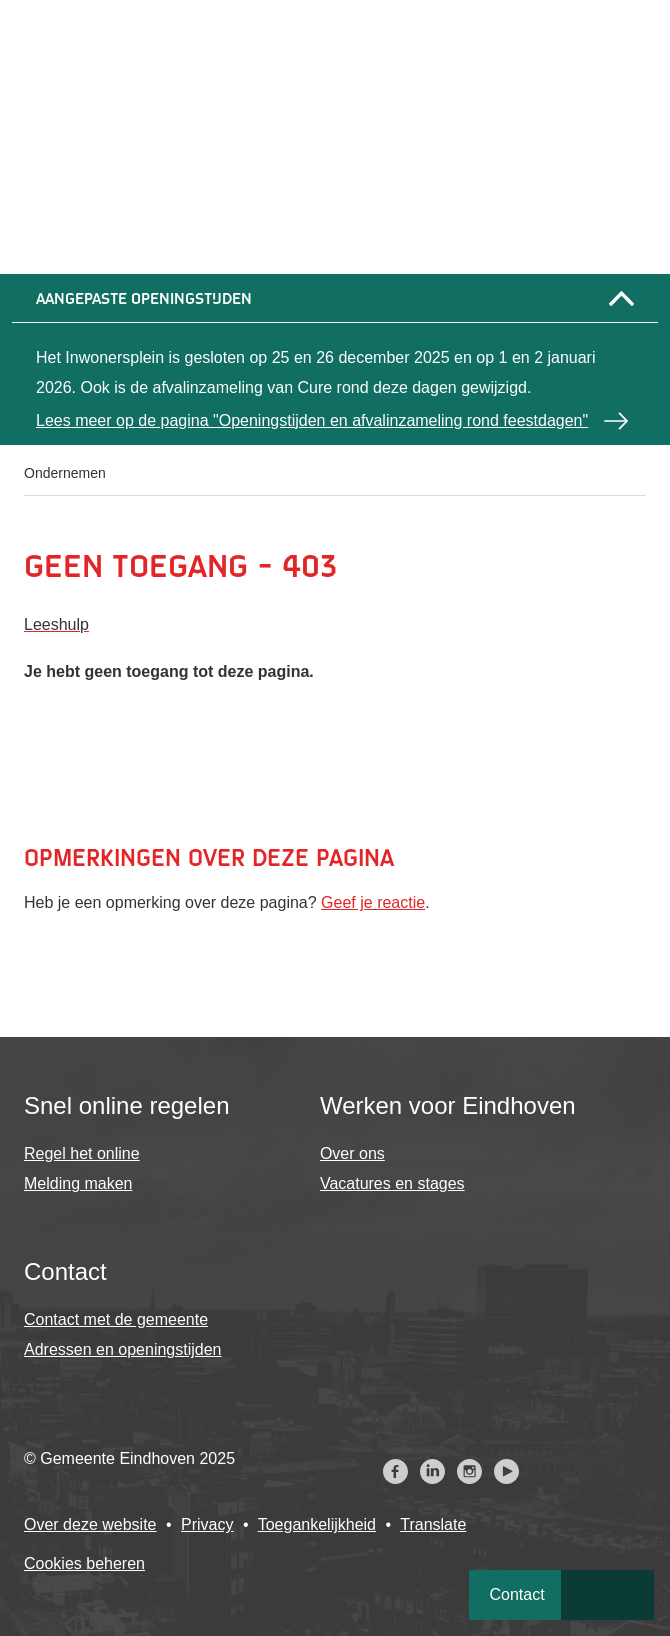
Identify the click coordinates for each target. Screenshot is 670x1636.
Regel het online (82, 1153)
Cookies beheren (84, 1563)
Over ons (352, 1153)
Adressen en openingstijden (122, 1349)
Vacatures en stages (392, 1183)
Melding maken (78, 1183)
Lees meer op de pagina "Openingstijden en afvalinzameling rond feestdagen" (312, 420)
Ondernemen (65, 473)
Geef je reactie (373, 902)
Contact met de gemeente (116, 1319)
